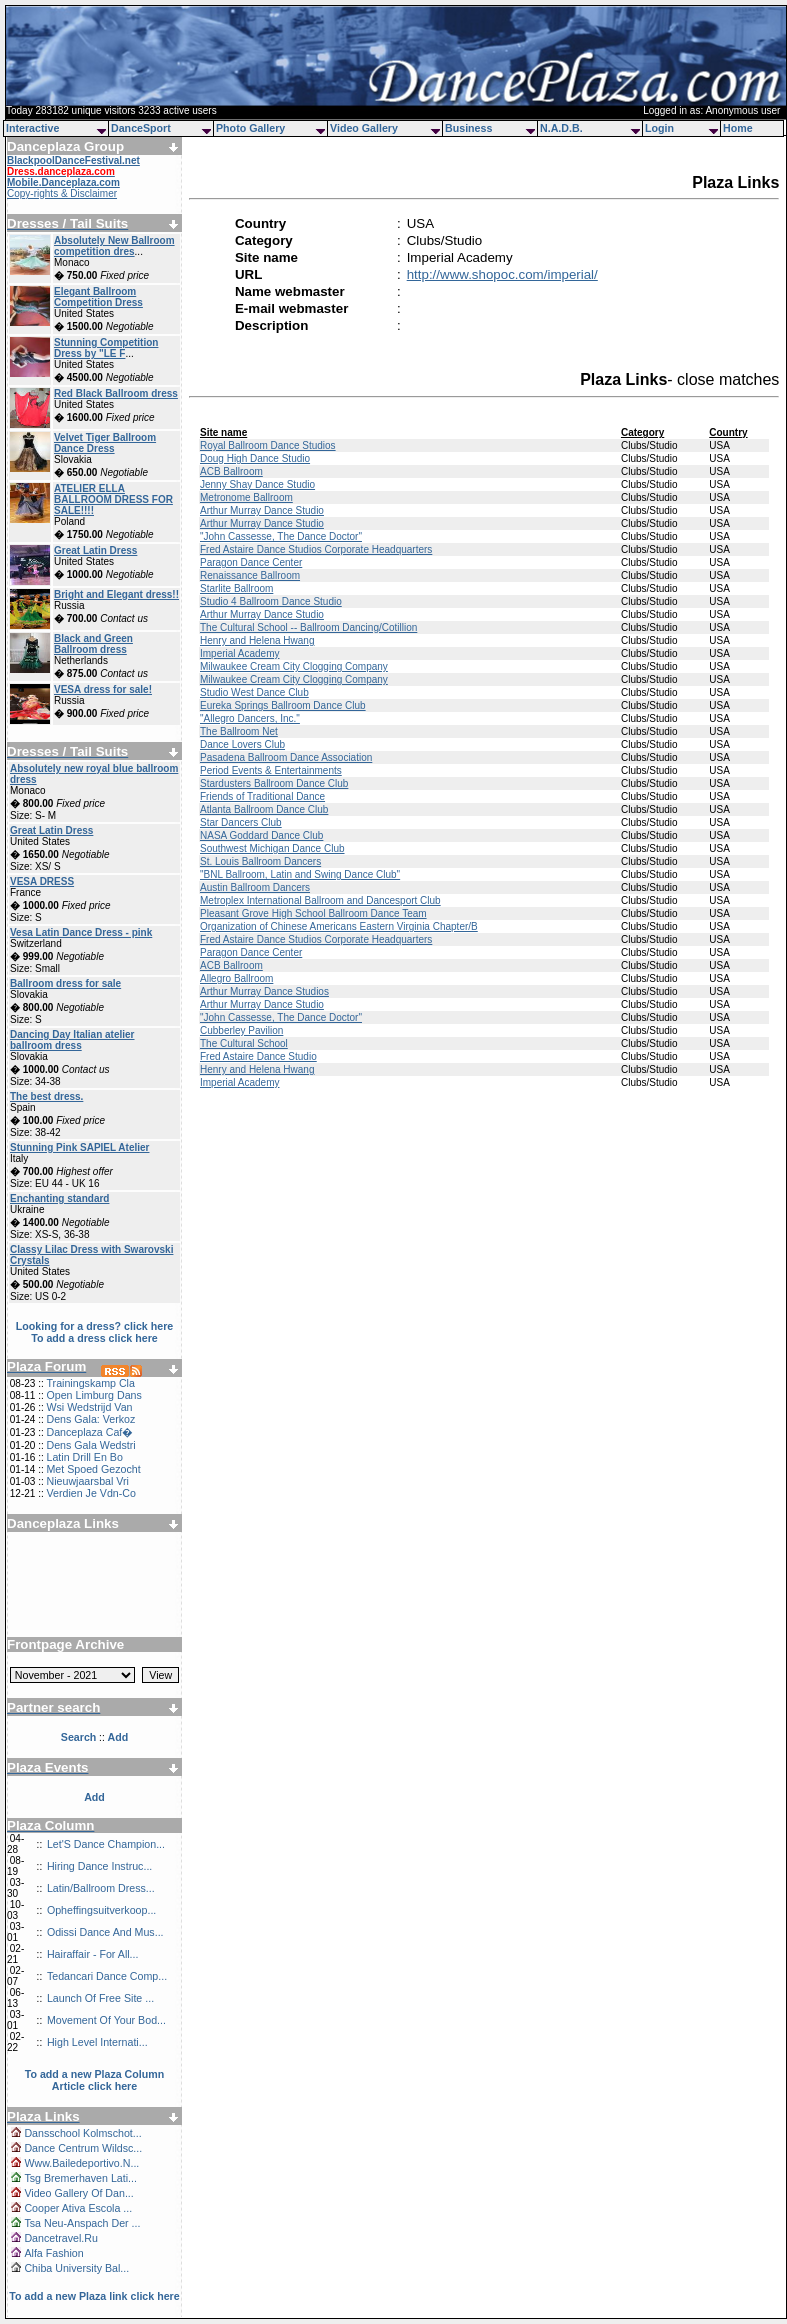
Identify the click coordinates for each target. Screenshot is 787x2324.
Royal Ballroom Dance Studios (268, 445)
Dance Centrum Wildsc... (83, 2148)
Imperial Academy (239, 653)
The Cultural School (244, 1043)
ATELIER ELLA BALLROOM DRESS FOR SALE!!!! (113, 499)
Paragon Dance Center (251, 562)
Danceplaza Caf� (89, 1432)
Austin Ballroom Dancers (255, 887)
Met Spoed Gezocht (93, 1469)
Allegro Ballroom (236, 978)
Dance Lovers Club (242, 744)
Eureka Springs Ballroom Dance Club (283, 705)
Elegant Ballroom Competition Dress (98, 297)
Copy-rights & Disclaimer (62, 193)
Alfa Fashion (53, 2253)
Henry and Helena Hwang (257, 640)
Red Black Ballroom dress (116, 393)
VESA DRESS (42, 881)
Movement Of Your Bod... (106, 2020)
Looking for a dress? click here (95, 1326)
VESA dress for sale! (103, 689)
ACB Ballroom (231, 471)
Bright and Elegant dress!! (116, 594)
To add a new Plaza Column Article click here (95, 2080)
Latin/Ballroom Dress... (101, 1888)
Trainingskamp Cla (90, 1383)
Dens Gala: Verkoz (90, 1419)
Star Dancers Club (241, 822)
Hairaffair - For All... (93, 1954)
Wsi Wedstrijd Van (89, 1407)
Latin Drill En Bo (84, 1457)
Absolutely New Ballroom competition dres (114, 246)
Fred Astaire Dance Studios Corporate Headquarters (316, 549)
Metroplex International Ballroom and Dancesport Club (320, 900)
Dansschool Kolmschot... (82, 2133)
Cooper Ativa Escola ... (78, 2208)
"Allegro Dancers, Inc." (250, 718)
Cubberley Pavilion (241, 1030)
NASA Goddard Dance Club (261, 835)
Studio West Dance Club (254, 692)
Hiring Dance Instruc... (99, 1866)
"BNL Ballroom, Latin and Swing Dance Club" (300, 874)
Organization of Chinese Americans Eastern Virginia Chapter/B (339, 926)
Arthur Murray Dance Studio (262, 510)
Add (94, 1797)
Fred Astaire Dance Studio (258, 1056)
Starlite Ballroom (236, 588)
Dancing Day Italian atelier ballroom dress (72, 1040)
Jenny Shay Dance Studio (257, 484)
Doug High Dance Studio (255, 458)
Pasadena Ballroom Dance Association (286, 757)
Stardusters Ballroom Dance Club (274, 783)
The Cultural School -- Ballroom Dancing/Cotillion (308, 627)
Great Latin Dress (95, 550)
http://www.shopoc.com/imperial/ (502, 274)
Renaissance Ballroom (250, 575)
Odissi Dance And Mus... (105, 1932)
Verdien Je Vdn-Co (90, 1493)
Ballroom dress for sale (65, 983)
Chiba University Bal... (76, 2268)
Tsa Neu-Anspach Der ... (82, 2223)
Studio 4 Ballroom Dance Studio (271, 601)
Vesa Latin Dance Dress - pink (81, 932)
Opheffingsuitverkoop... (101, 1910)
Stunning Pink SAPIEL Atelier (79, 1147)
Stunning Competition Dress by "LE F (106, 348)
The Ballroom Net (239, 731)
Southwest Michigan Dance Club (272, 848)
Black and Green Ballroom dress (93, 644)
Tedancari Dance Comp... (107, 1976)
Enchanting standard (59, 1198)
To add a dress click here (94, 1338)
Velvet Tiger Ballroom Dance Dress (105, 443)
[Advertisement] (95, 1577)
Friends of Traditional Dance (262, 796)
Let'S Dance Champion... (106, 1844)
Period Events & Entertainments (271, 770)
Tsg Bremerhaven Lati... (80, 2178)
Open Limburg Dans (93, 1395)
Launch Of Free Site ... (100, 1998)
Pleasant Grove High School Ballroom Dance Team (313, 913)
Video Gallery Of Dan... (78, 2193)
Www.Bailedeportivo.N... (81, 2163)
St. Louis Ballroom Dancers (260, 861)
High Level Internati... (97, 2042)
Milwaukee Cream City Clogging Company (294, 666)
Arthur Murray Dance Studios (264, 991)
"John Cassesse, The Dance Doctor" (281, 536)
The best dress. (46, 1096)
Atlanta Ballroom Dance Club (264, 809)
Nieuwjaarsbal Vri (87, 1481)
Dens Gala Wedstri (90, 1445)
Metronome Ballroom (246, 497)
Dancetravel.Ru (60, 2238)
